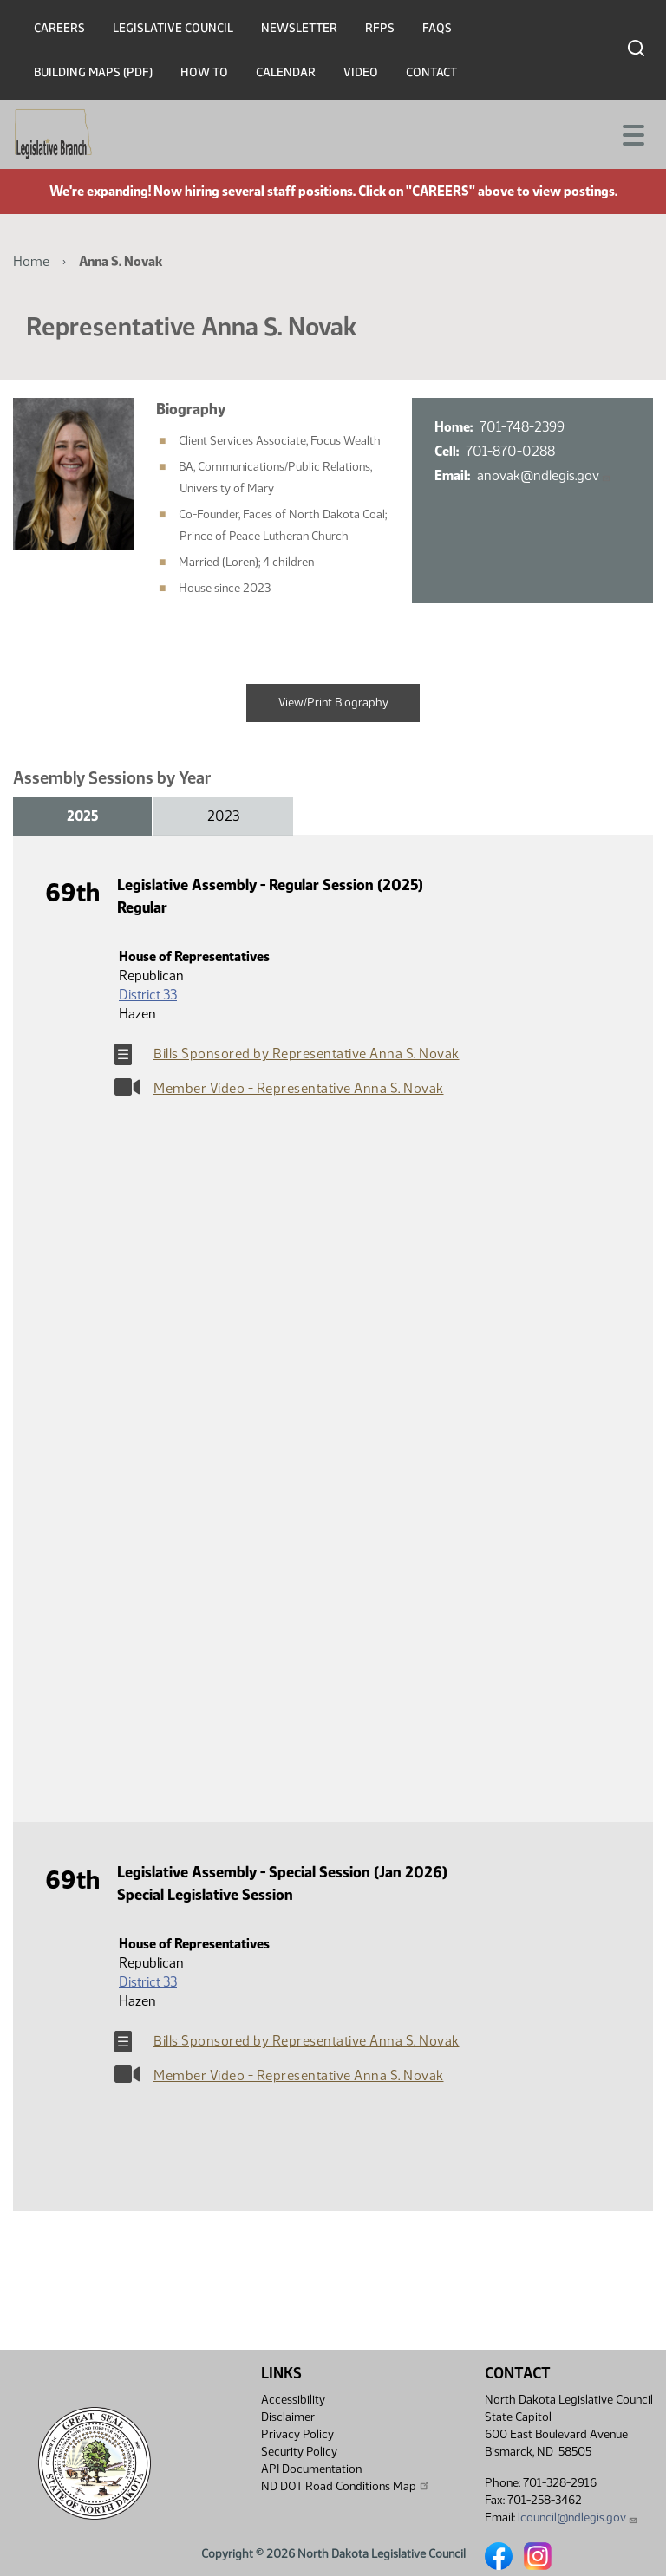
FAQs (437, 28)
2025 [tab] (82, 816)
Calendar (286, 72)
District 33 (148, 994)
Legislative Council (173, 28)
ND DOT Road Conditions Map (346, 2486)
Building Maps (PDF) (93, 72)
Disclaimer (288, 2417)
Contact (431, 72)
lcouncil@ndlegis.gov (578, 2517)
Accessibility (293, 2399)
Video (360, 72)
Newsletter (299, 28)
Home (31, 261)
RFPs (380, 28)
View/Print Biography (333, 702)
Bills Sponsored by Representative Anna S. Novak (306, 1053)
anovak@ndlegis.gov (544, 475)
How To (204, 72)
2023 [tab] (223, 816)
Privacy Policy (297, 2434)
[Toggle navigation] (632, 133)
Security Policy (299, 2451)
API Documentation (311, 2469)
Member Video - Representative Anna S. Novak (298, 1088)
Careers (59, 28)
